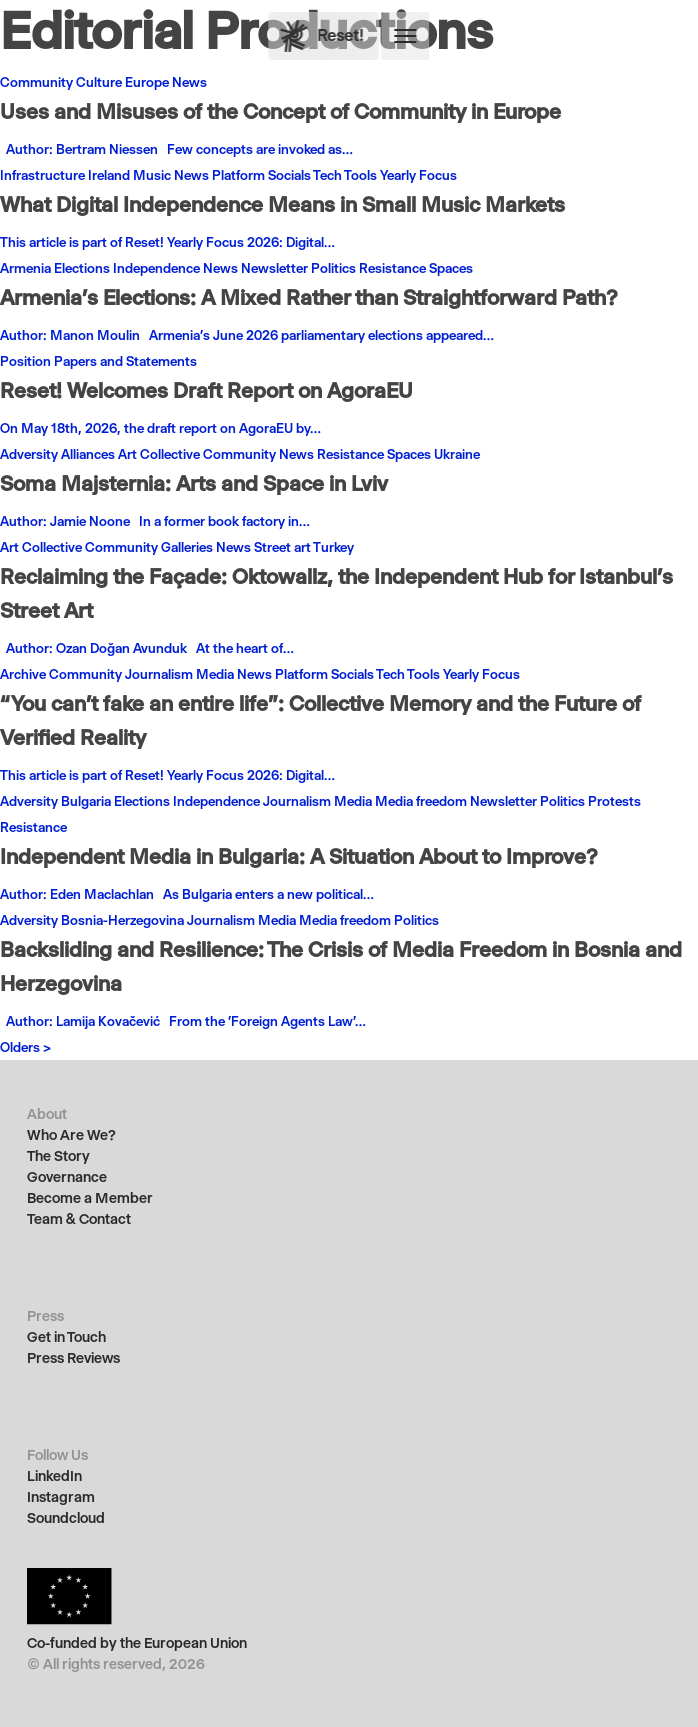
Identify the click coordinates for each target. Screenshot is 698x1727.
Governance (67, 1177)
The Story (58, 1156)
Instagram (61, 1497)
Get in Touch (66, 1337)
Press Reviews (73, 1358)
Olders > (25, 1047)
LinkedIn (54, 1476)
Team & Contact (79, 1219)
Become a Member (90, 1198)
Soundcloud (66, 1518)
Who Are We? (71, 1135)
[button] (406, 36)
